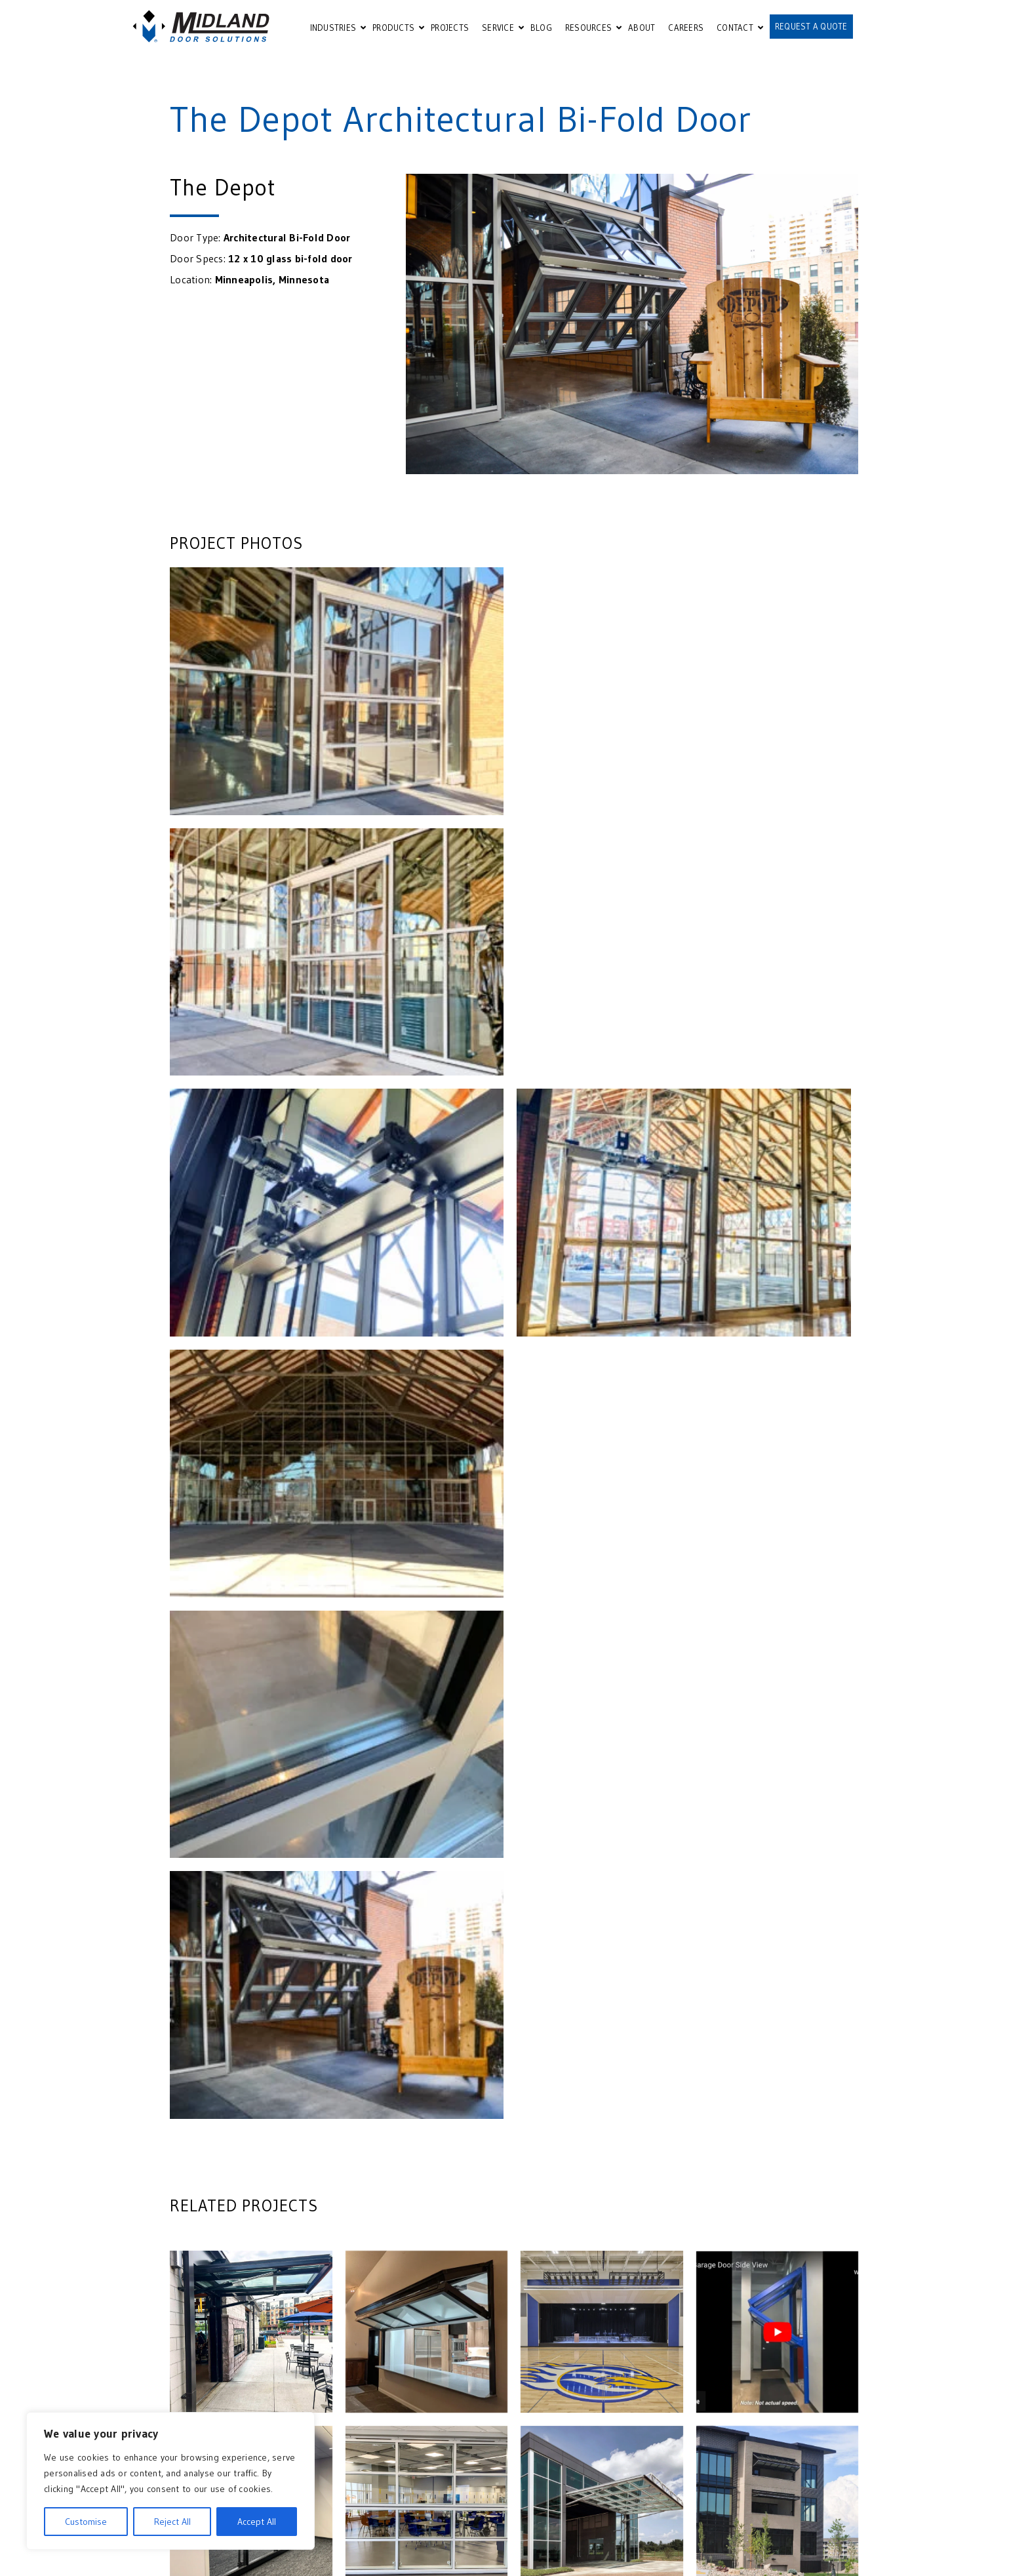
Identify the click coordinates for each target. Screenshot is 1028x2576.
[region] (170, 2481)
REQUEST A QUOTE (811, 26)
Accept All (256, 2521)
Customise (86, 2521)
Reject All (172, 2521)
